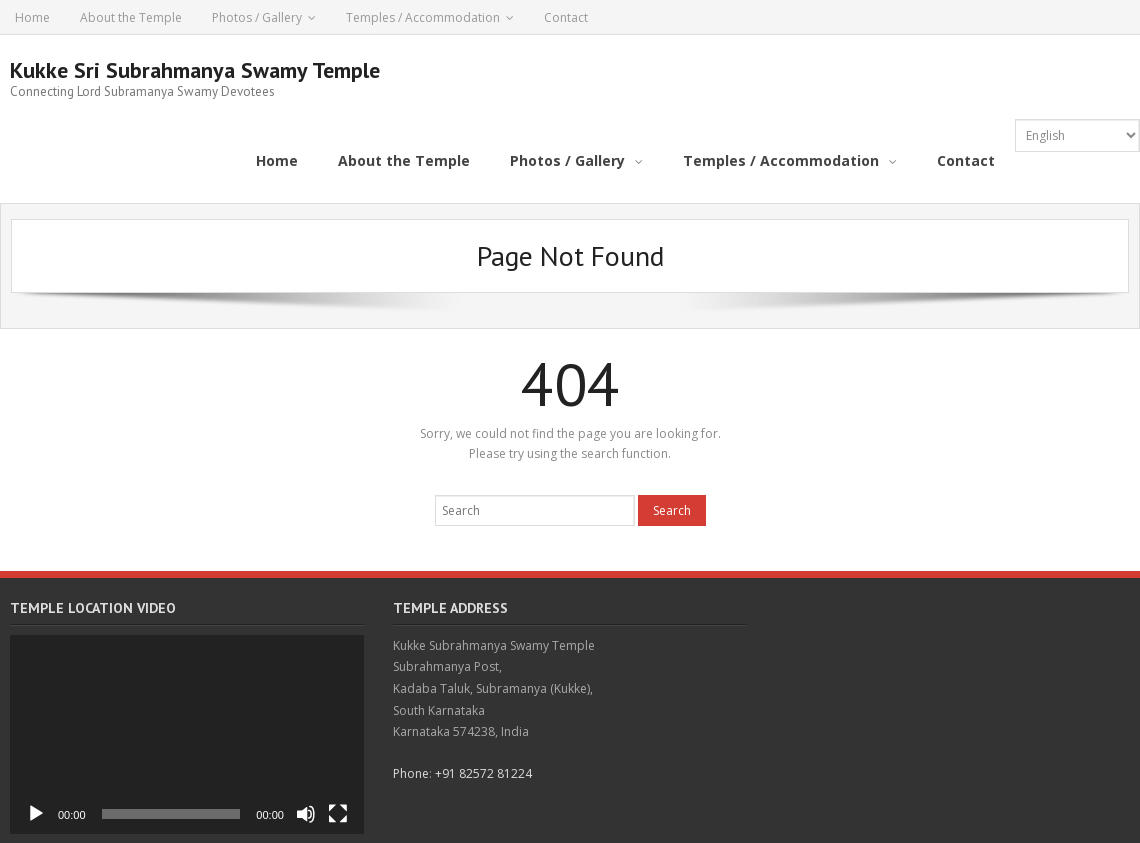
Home (32, 17)
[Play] (36, 814)
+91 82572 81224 (483, 773)
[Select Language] (1077, 135)
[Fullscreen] (338, 814)
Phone (411, 773)
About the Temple (131, 17)
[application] (187, 734)
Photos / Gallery (257, 17)
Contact (566, 17)
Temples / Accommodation (423, 17)
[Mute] (306, 814)
